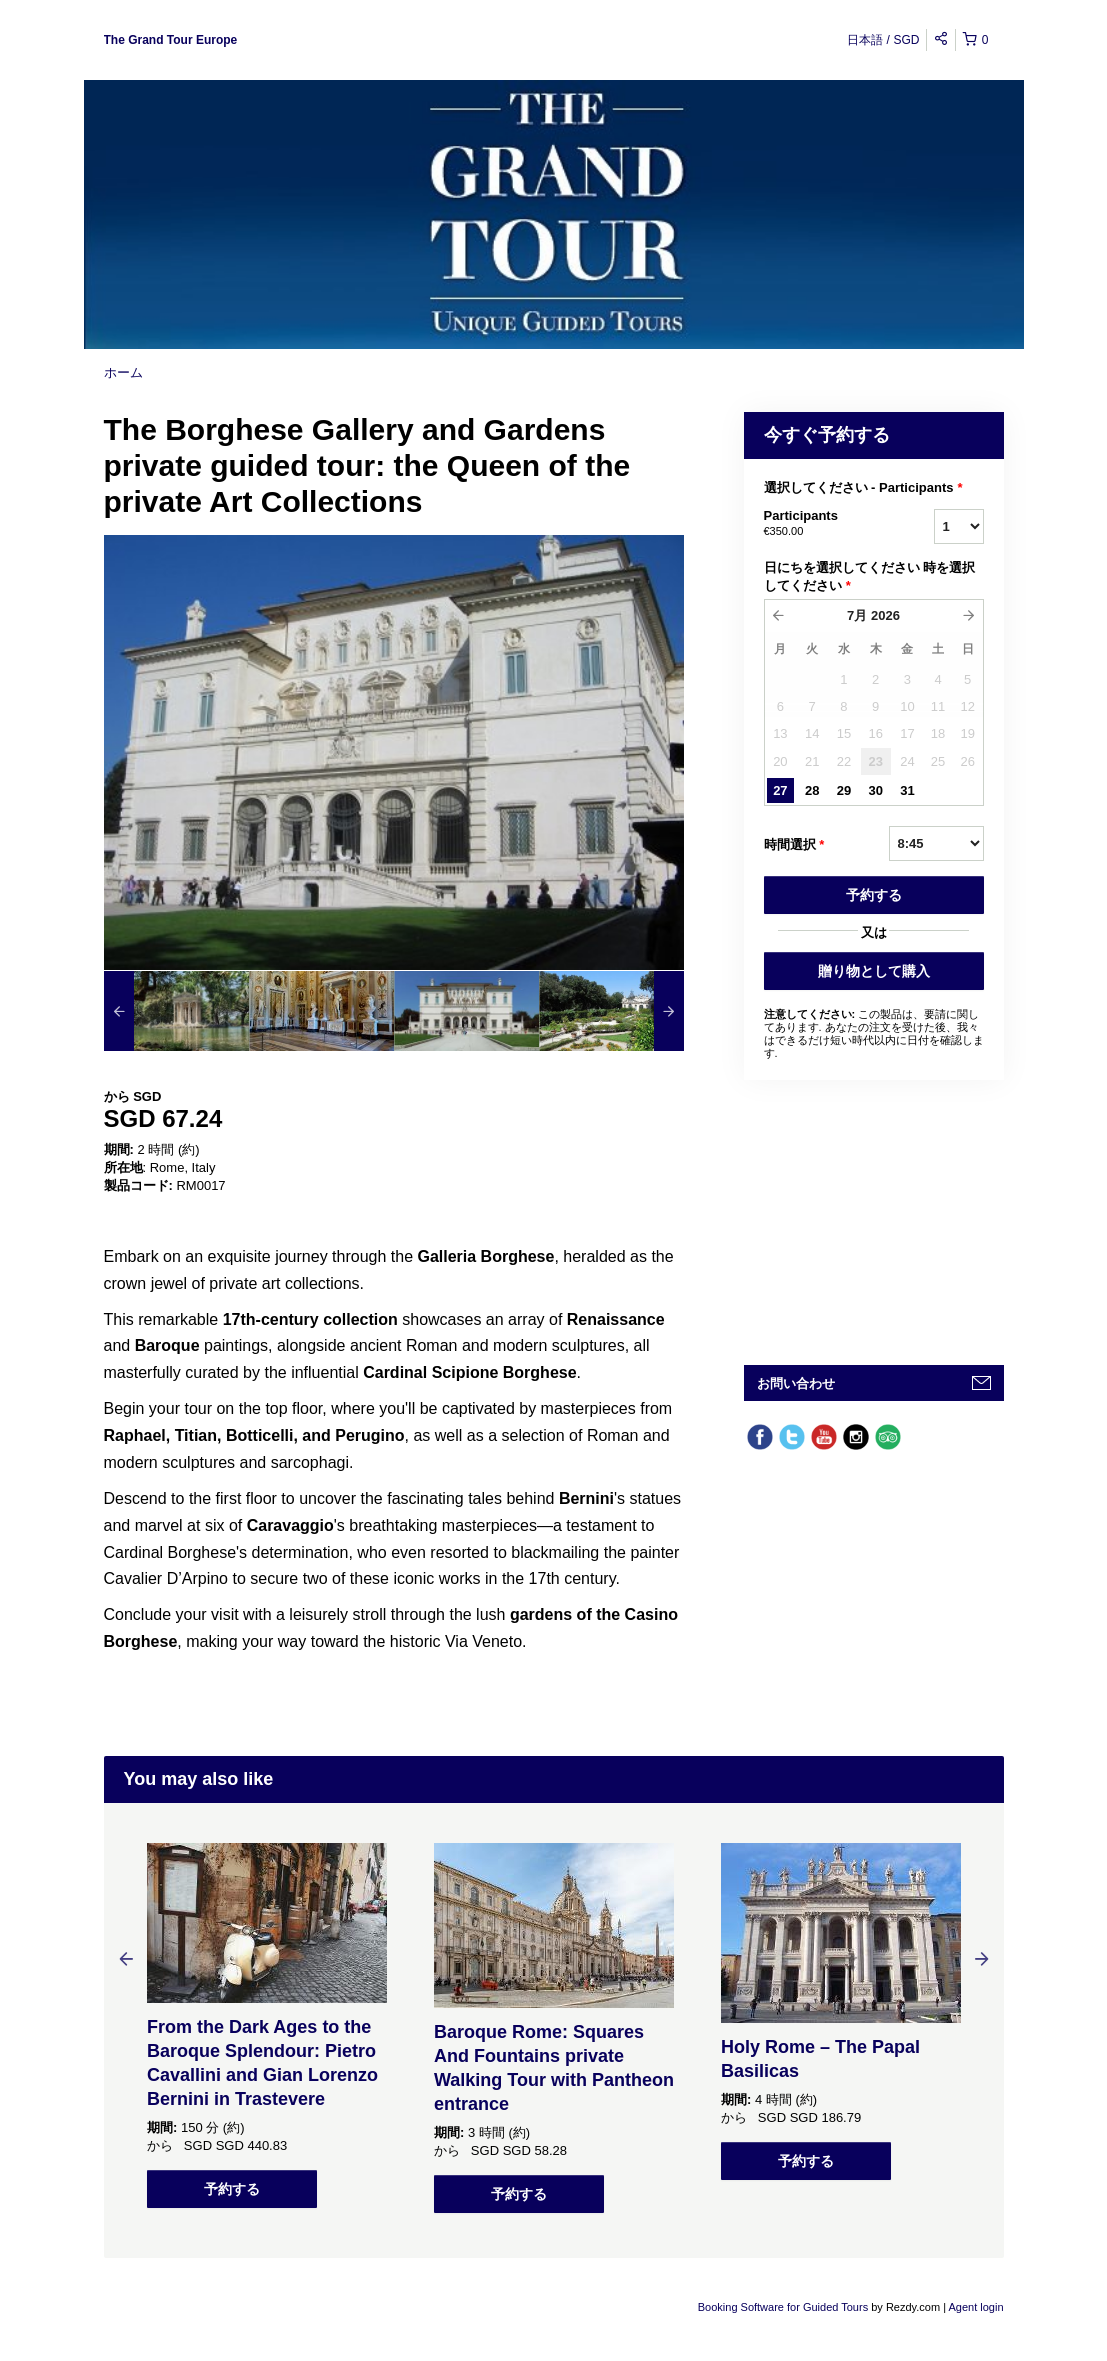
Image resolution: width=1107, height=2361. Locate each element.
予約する (874, 895)
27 (780, 790)
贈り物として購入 (874, 971)
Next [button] (982, 1958)
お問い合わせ (796, 1383)
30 (875, 790)
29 (844, 790)
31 (907, 790)
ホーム (123, 372)
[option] (176, 1011)
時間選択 (794, 845)
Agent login (975, 2307)
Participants (824, 524)
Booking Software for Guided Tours (784, 2307)
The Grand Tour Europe (171, 40)
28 (812, 790)
